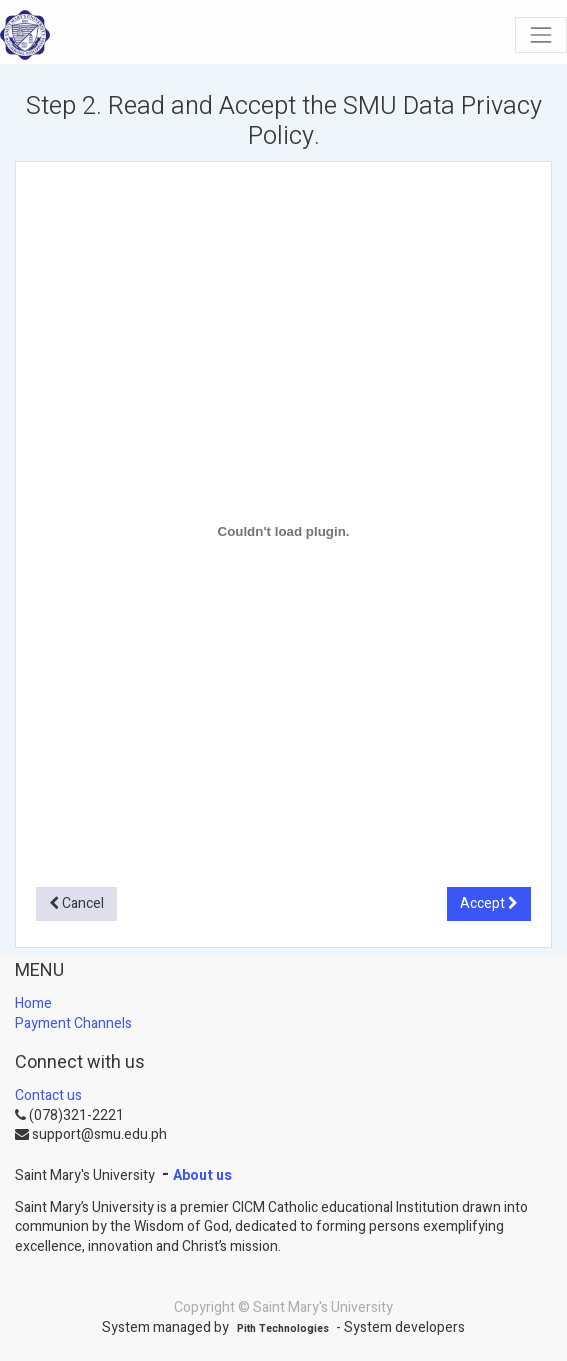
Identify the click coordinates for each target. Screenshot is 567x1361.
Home (33, 1003)
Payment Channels (73, 1023)
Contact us (48, 1095)
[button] (76, 904)
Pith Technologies (283, 1328)
